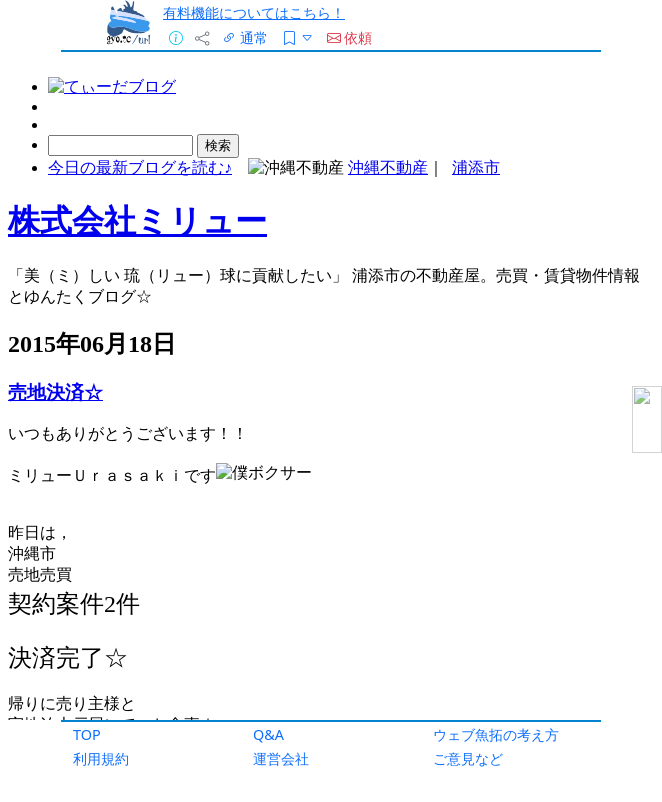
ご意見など (468, 758)
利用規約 (101, 758)
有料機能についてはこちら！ (254, 12)
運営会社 (281, 758)
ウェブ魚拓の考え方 (496, 734)
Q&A (268, 734)
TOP (87, 734)
